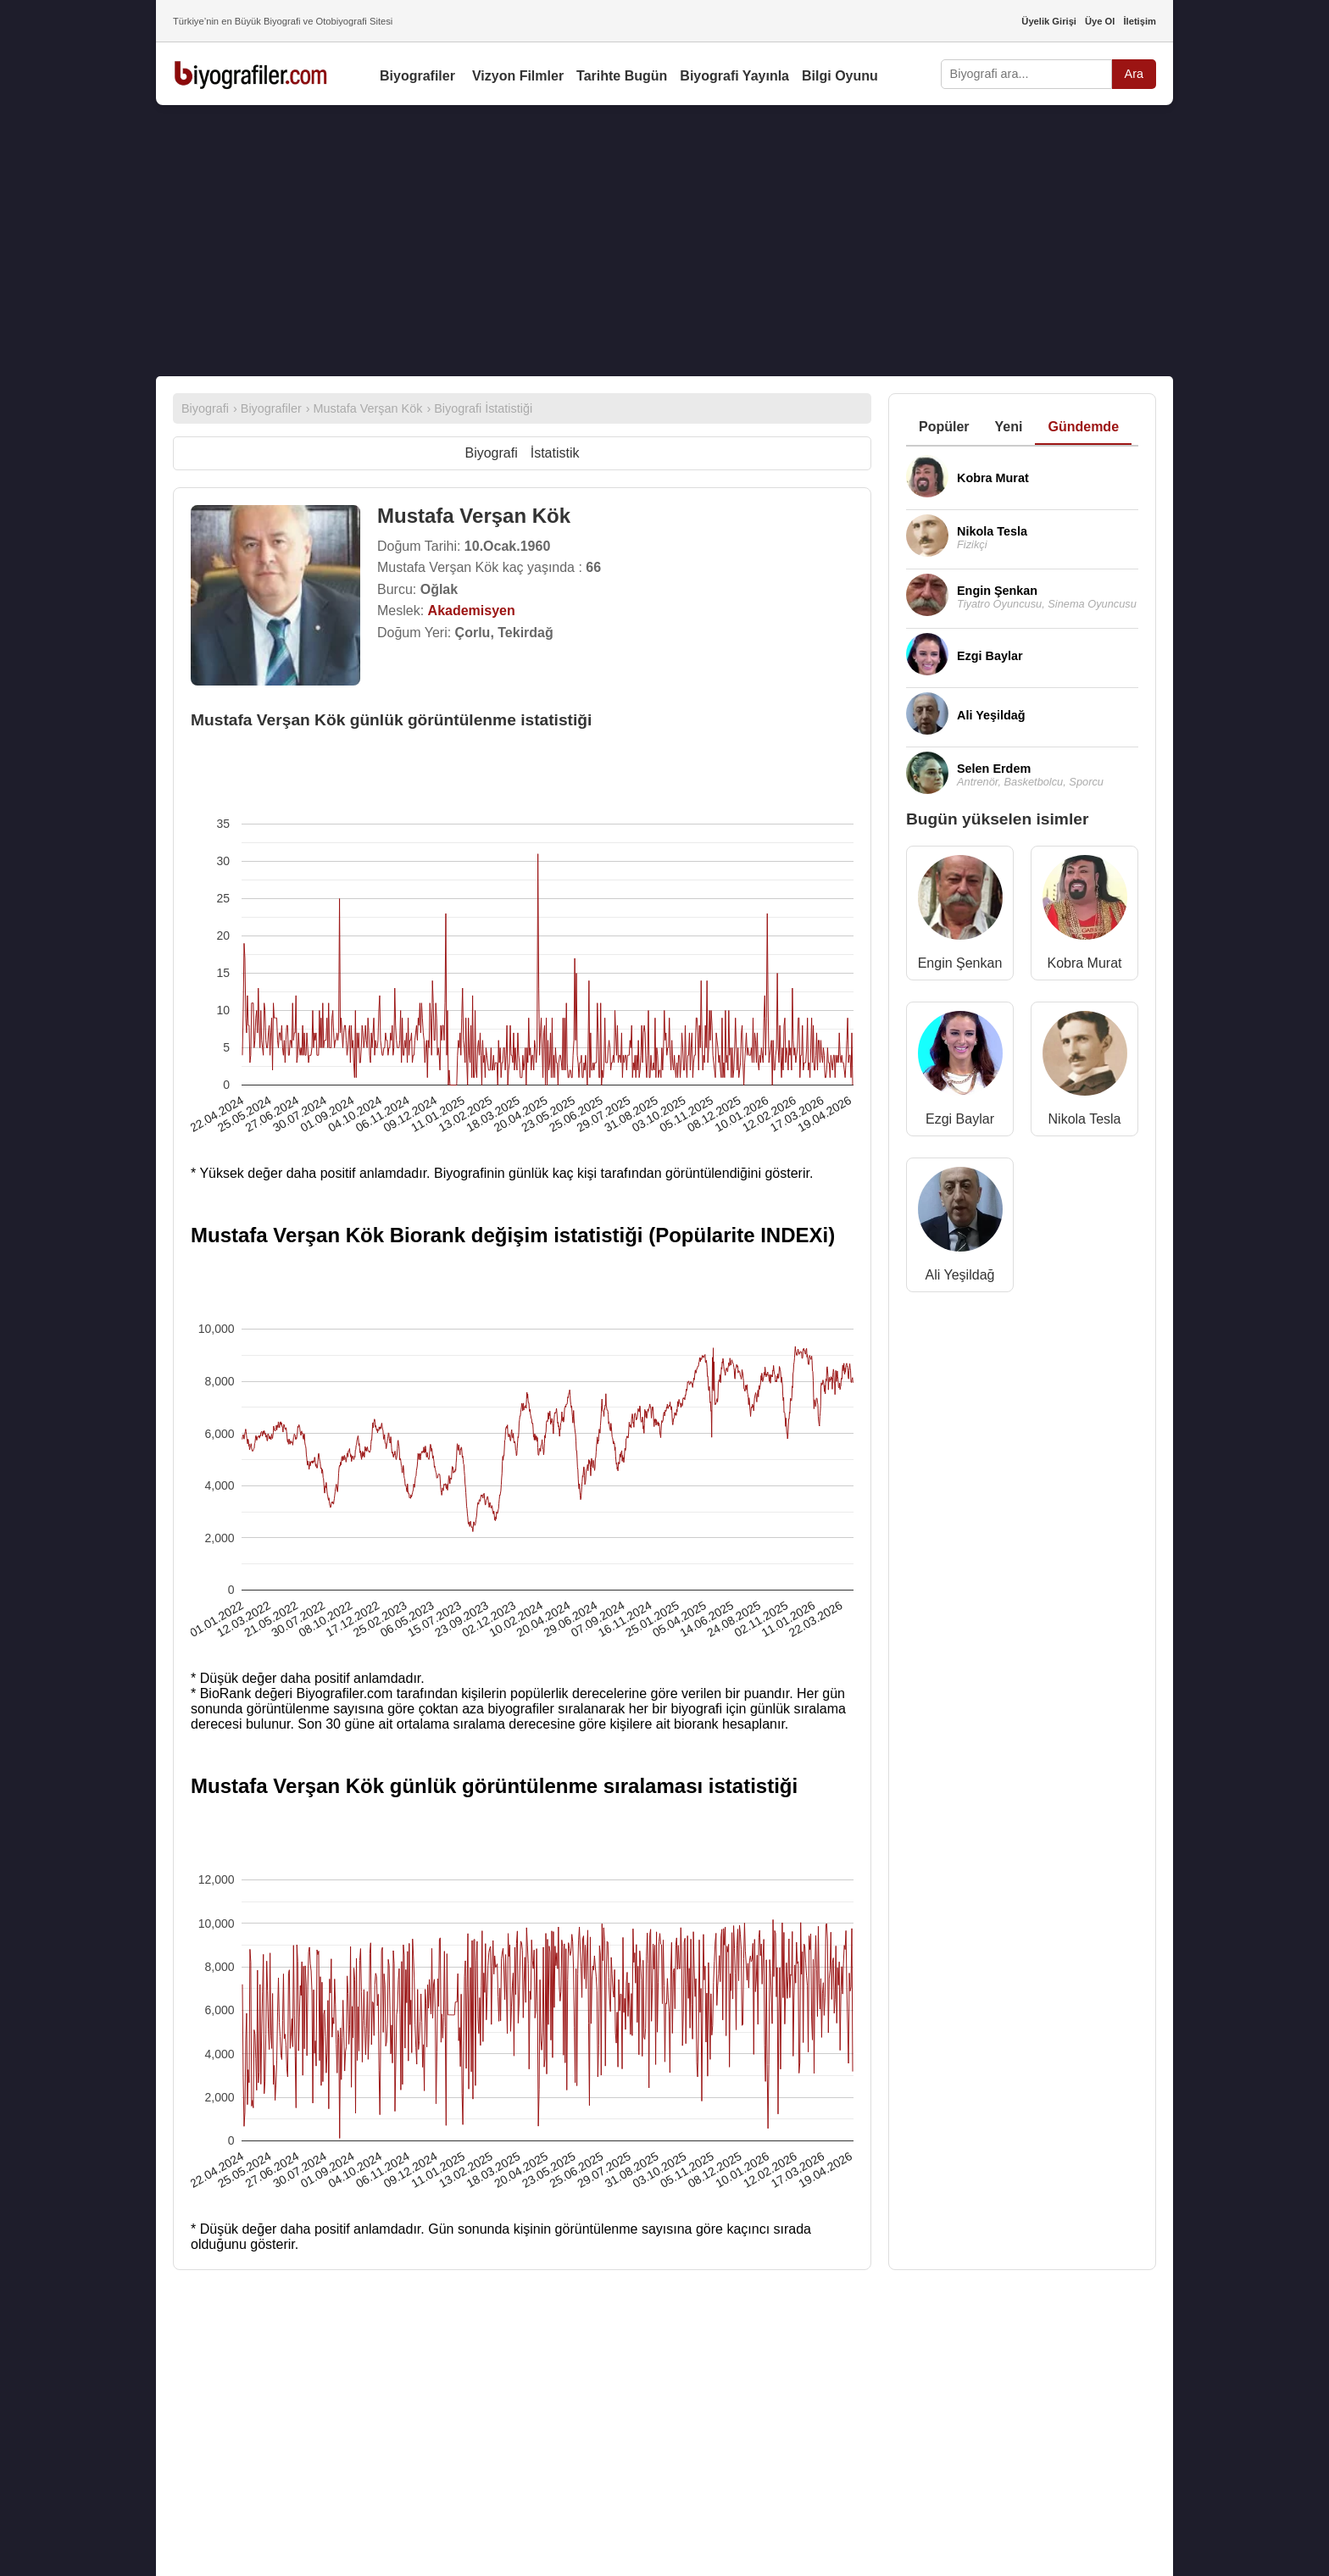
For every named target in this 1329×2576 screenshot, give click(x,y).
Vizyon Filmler (518, 76)
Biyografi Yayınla (734, 76)
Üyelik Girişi (1048, 21)
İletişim (1139, 21)
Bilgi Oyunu (840, 76)
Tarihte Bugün (621, 76)
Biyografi (490, 453)
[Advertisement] (664, 240)
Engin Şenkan (960, 963)
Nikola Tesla (1084, 1119)
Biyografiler (417, 76)
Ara (1134, 73)
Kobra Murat (1084, 963)
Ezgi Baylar (960, 1119)
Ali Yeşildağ (960, 1275)
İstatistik (555, 453)
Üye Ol (1100, 21)
